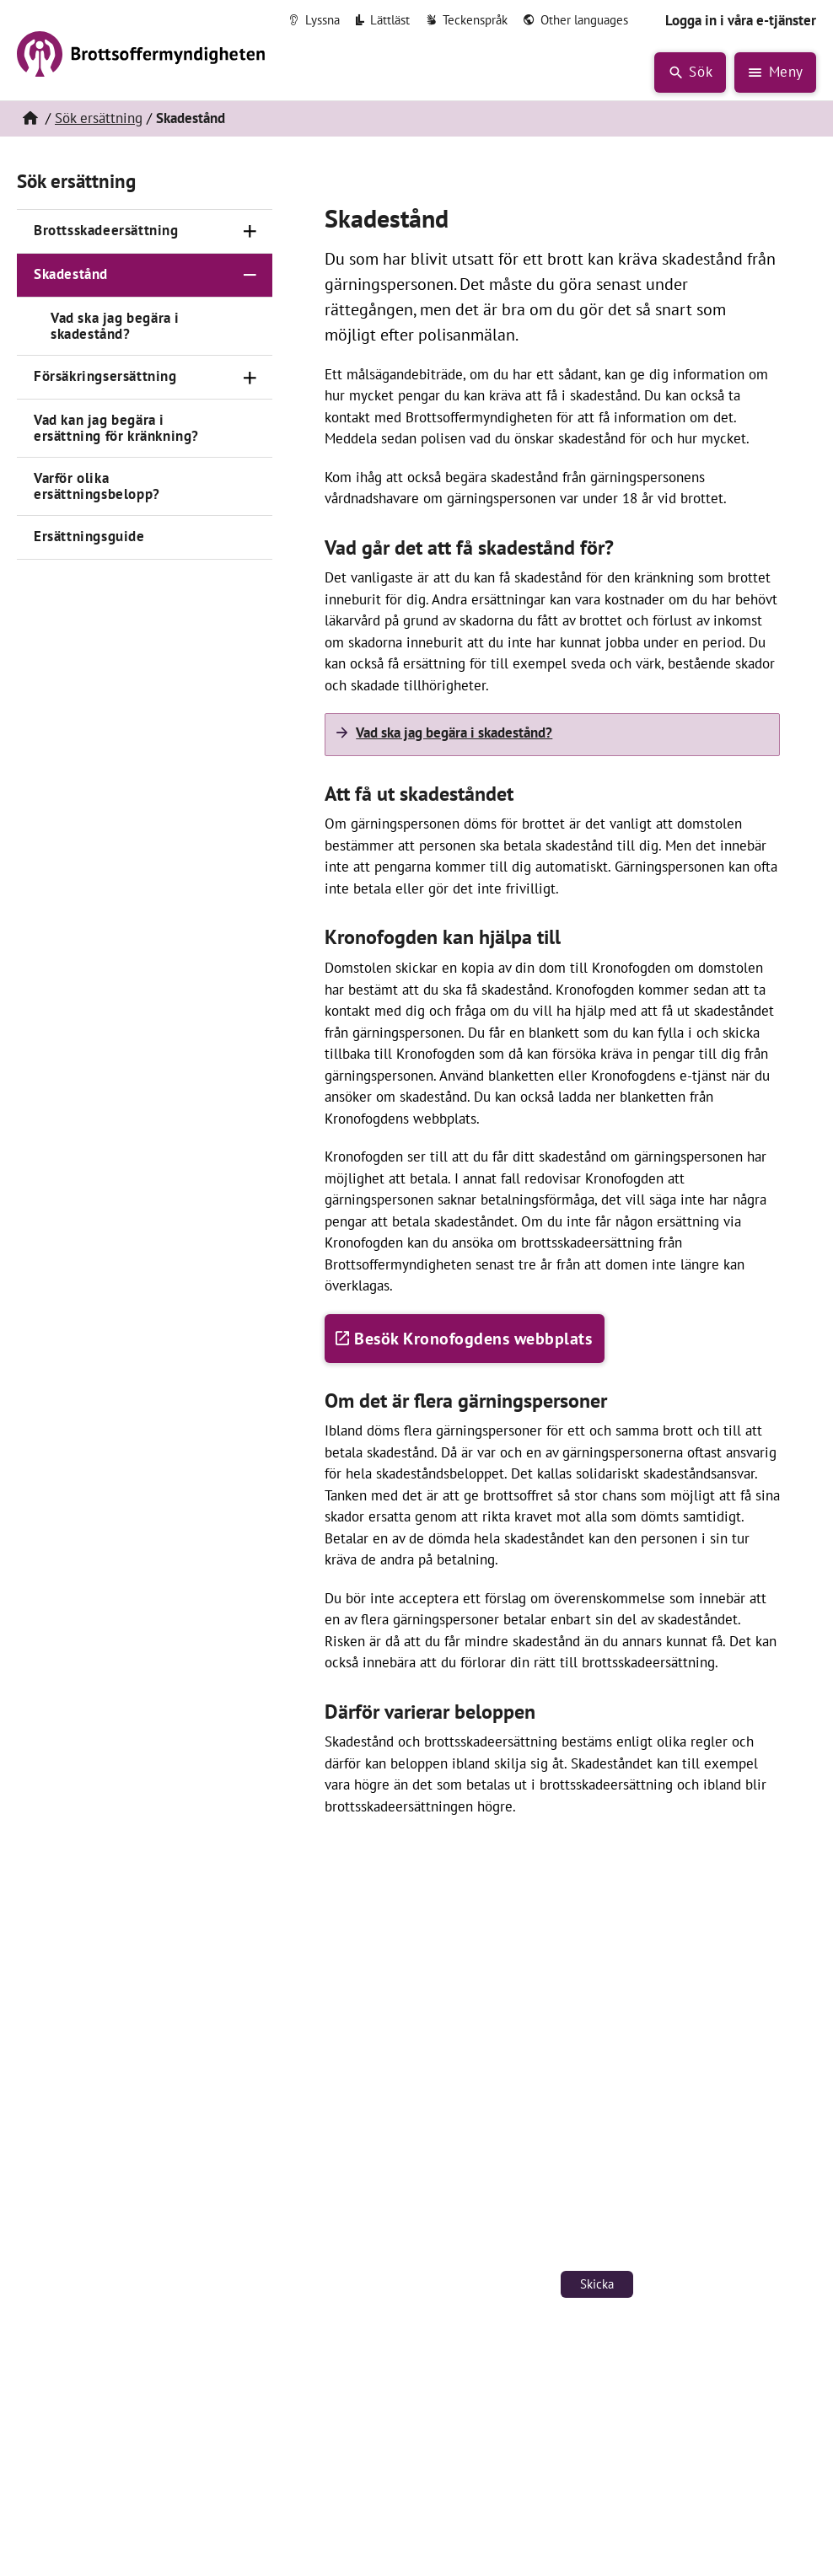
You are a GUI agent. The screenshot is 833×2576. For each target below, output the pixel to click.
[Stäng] (250, 276)
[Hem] (29, 118)
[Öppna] (250, 232)
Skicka (597, 2284)
